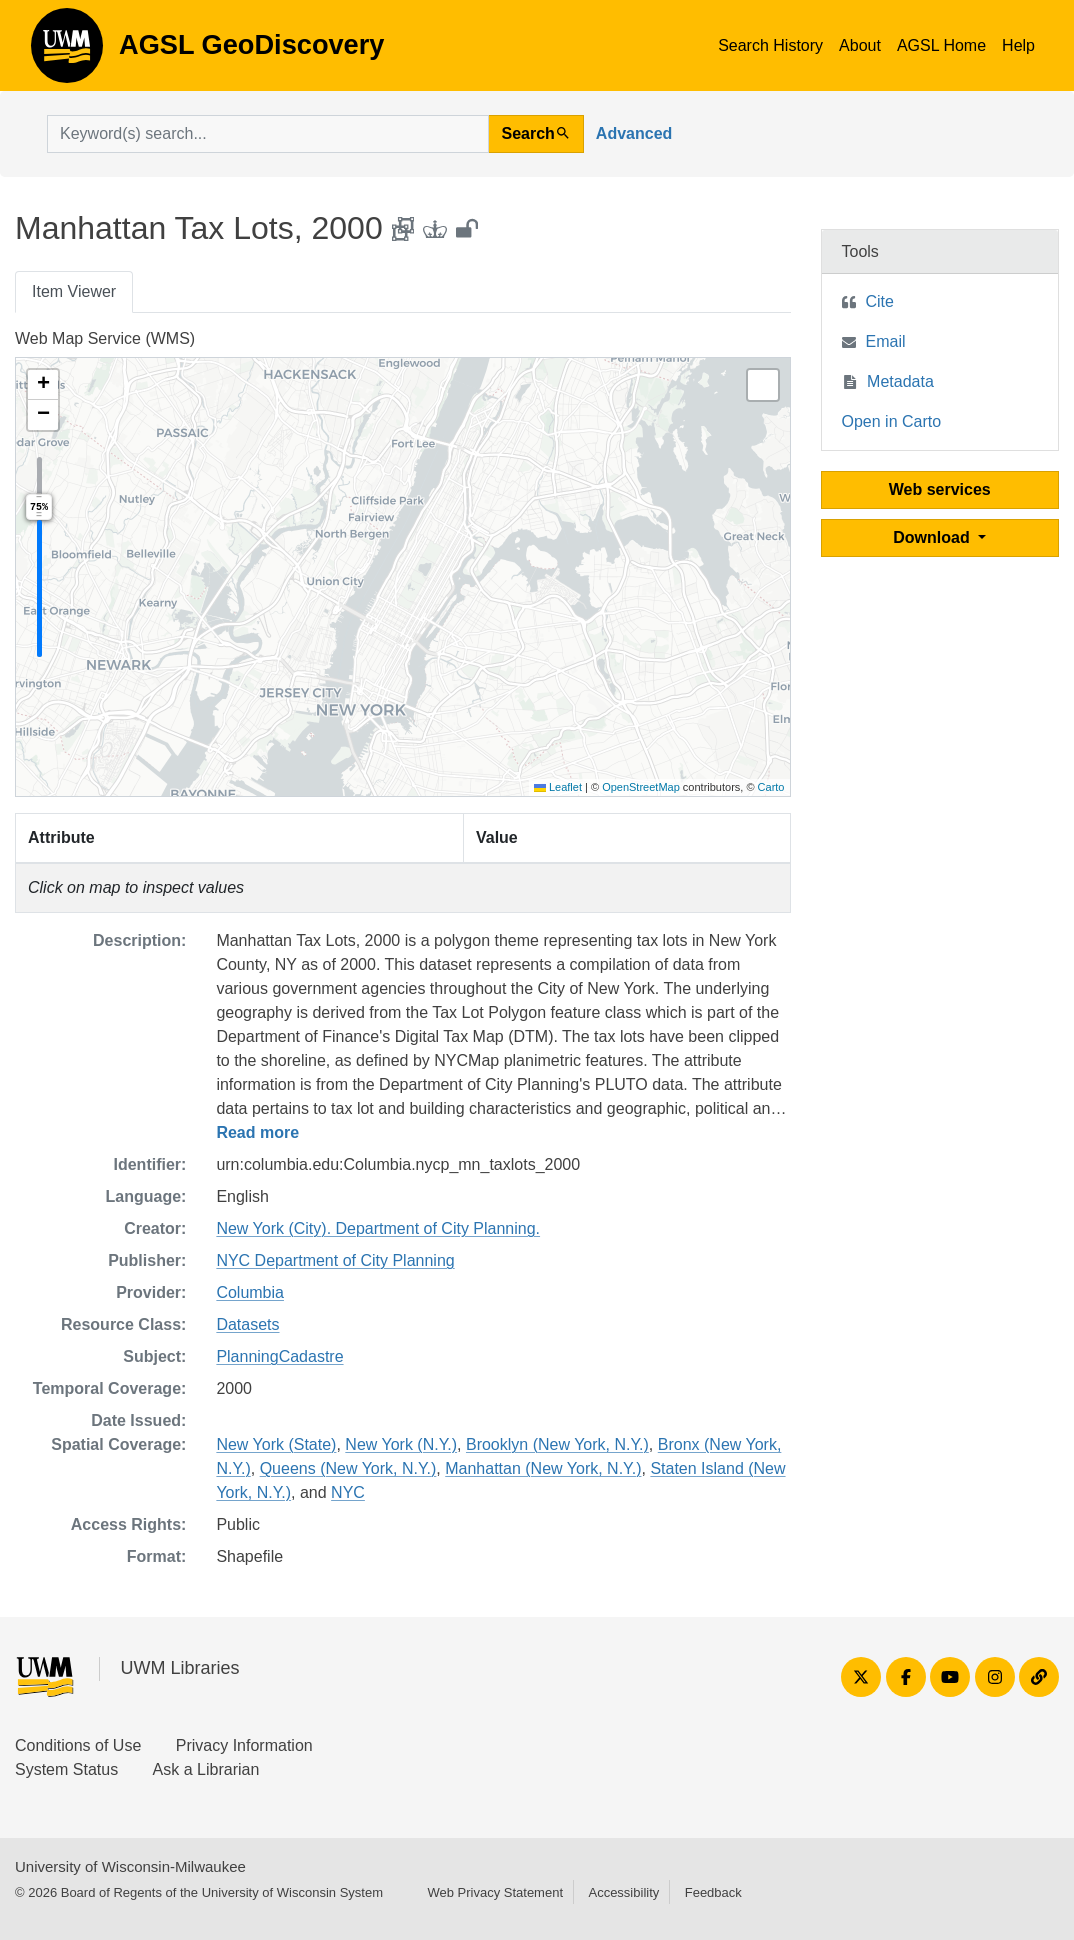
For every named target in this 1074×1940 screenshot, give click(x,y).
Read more (257, 1132)
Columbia (250, 1292)
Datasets (247, 1324)
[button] (43, 385)
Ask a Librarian (206, 1769)
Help (1018, 45)
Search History (770, 45)
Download (933, 537)
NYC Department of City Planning (335, 1260)
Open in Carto (892, 421)
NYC (348, 1492)
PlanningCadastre (279, 1356)
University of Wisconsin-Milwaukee (130, 1866)
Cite (880, 301)
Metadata (900, 381)
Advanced (634, 133)
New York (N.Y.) (401, 1444)
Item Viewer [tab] (74, 291)
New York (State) (276, 1444)
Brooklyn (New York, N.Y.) (557, 1444)
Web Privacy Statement (495, 1892)
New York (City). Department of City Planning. (378, 1228)
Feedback (713, 1892)
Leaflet (558, 787)
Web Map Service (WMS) (105, 338)
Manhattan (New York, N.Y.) (543, 1468)
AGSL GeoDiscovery (67, 52)
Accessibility (623, 1892)
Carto (771, 787)
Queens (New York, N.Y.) (348, 1468)
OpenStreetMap (641, 787)
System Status (66, 1769)
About (860, 45)
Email (886, 341)
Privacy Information (244, 1745)
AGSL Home (941, 45)
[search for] (268, 134)
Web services (940, 489)
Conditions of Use (78, 1745)
